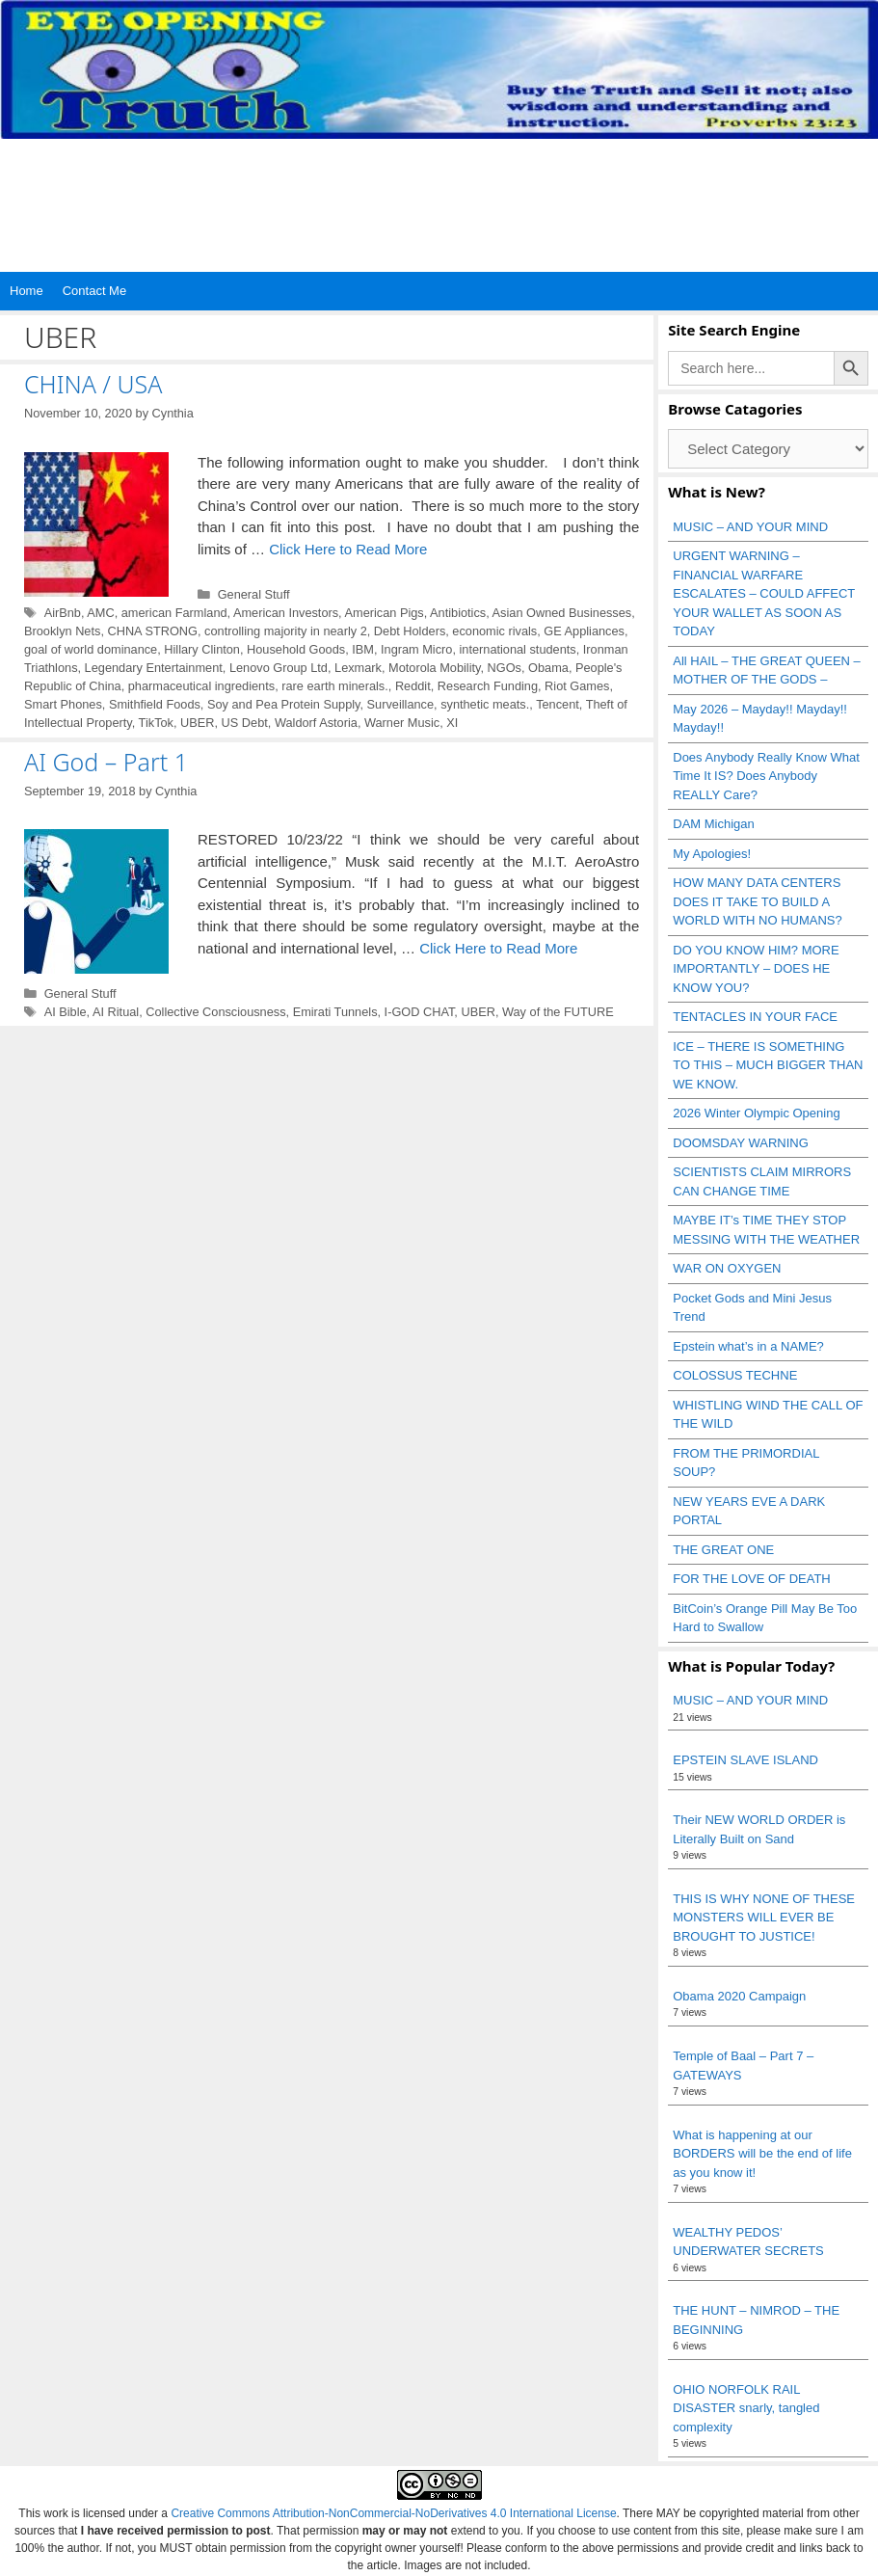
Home (26, 290)
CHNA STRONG (152, 631)
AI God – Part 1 (106, 761)
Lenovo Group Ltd (278, 667)
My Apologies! (712, 853)
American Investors (285, 612)
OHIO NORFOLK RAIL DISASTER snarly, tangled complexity (746, 2408)
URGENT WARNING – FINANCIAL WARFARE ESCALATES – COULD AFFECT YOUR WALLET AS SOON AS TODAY (764, 593)
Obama (548, 667)
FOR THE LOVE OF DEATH (751, 1578)
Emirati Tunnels (335, 1012)
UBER (197, 722)
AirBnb (62, 612)
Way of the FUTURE (558, 1012)
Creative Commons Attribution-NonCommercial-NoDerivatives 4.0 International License (393, 2513)
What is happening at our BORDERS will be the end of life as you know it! (762, 2154)
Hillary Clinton (202, 649)
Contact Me (94, 290)
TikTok (156, 722)
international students (517, 649)
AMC (100, 612)
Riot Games (577, 686)
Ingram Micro (416, 649)
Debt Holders (409, 631)
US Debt (245, 722)
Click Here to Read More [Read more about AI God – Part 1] (498, 948)
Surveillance (400, 704)
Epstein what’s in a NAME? (748, 1346)
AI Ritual (116, 1012)
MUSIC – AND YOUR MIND (750, 527)
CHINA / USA (93, 383)
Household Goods (296, 649)
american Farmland (174, 612)
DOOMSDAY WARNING (741, 1143)
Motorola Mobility (434, 667)
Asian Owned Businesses (562, 612)
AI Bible (65, 1012)
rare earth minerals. (334, 686)
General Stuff (254, 594)
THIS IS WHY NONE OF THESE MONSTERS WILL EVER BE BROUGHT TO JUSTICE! (764, 1918)
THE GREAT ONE (723, 1550)
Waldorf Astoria (316, 722)
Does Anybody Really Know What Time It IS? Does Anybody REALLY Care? (766, 776)
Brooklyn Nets (62, 631)
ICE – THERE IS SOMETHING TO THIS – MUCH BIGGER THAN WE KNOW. (768, 1065)
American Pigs (384, 612)
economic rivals (494, 631)
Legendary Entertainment (154, 667)
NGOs (504, 667)
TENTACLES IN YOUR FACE (755, 1016)
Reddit (413, 686)
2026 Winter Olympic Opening (756, 1113)
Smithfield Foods (154, 704)
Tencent (557, 704)
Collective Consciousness (215, 1012)
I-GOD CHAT (420, 1012)
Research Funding (488, 686)
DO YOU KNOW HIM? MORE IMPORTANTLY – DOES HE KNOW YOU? (755, 969)
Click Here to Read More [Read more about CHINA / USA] (348, 549)
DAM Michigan (714, 824)
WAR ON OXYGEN (727, 1268)
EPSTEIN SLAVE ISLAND (745, 1760)
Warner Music (401, 722)
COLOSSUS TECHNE (735, 1375)
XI (452, 722)
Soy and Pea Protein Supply (283, 704)
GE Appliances (584, 631)
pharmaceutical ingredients (201, 686)
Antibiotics (458, 612)
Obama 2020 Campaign (739, 1996)
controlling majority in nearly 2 (285, 631)
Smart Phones (63, 704)
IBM (363, 649)
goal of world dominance (90, 649)
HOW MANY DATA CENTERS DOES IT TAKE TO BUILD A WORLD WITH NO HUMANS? (757, 901)
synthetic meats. (484, 704)
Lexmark (358, 667)
